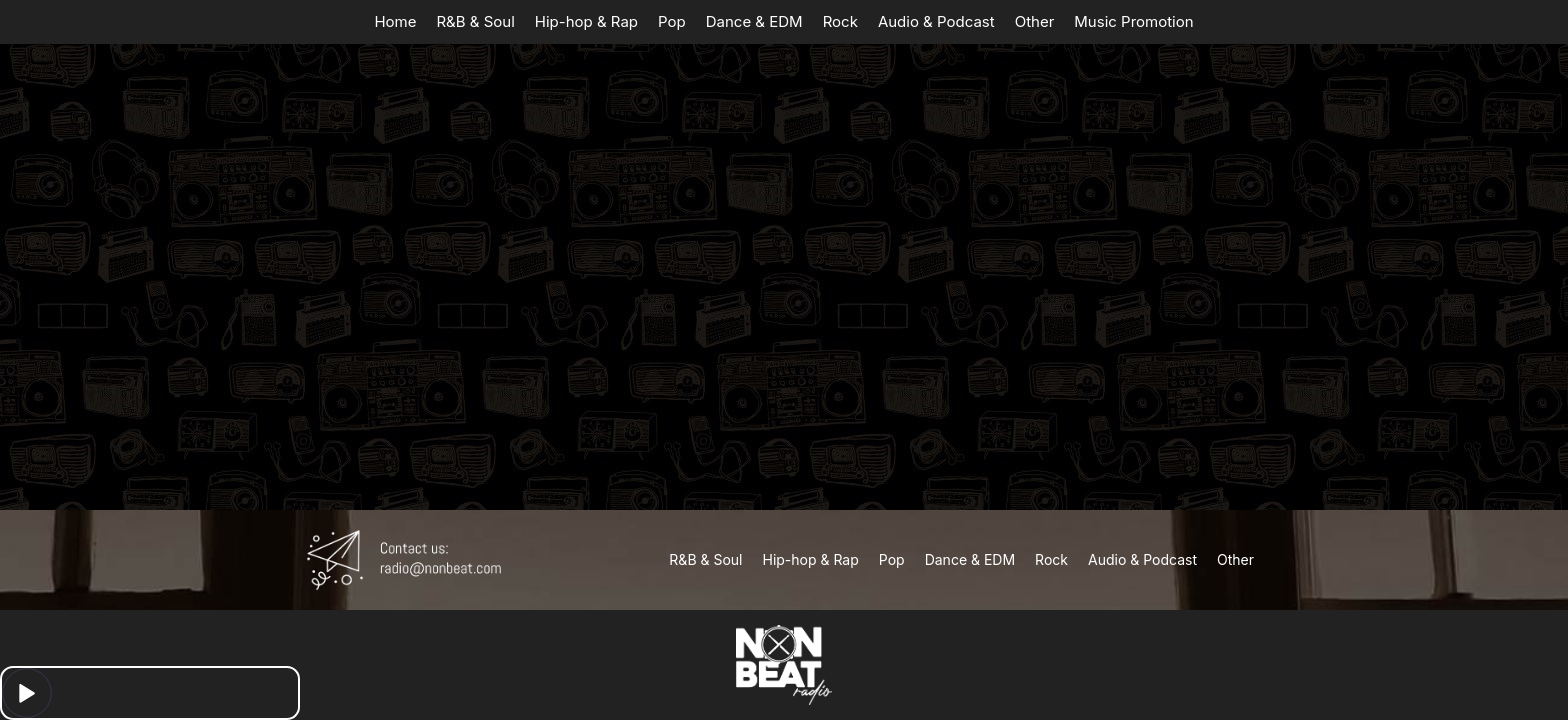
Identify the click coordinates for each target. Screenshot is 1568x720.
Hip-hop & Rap (586, 21)
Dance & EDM (754, 21)
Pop (672, 21)
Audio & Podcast (936, 21)
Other (1035, 21)
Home (395, 21)
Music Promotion (1133, 21)
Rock (840, 21)
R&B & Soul (475, 21)
